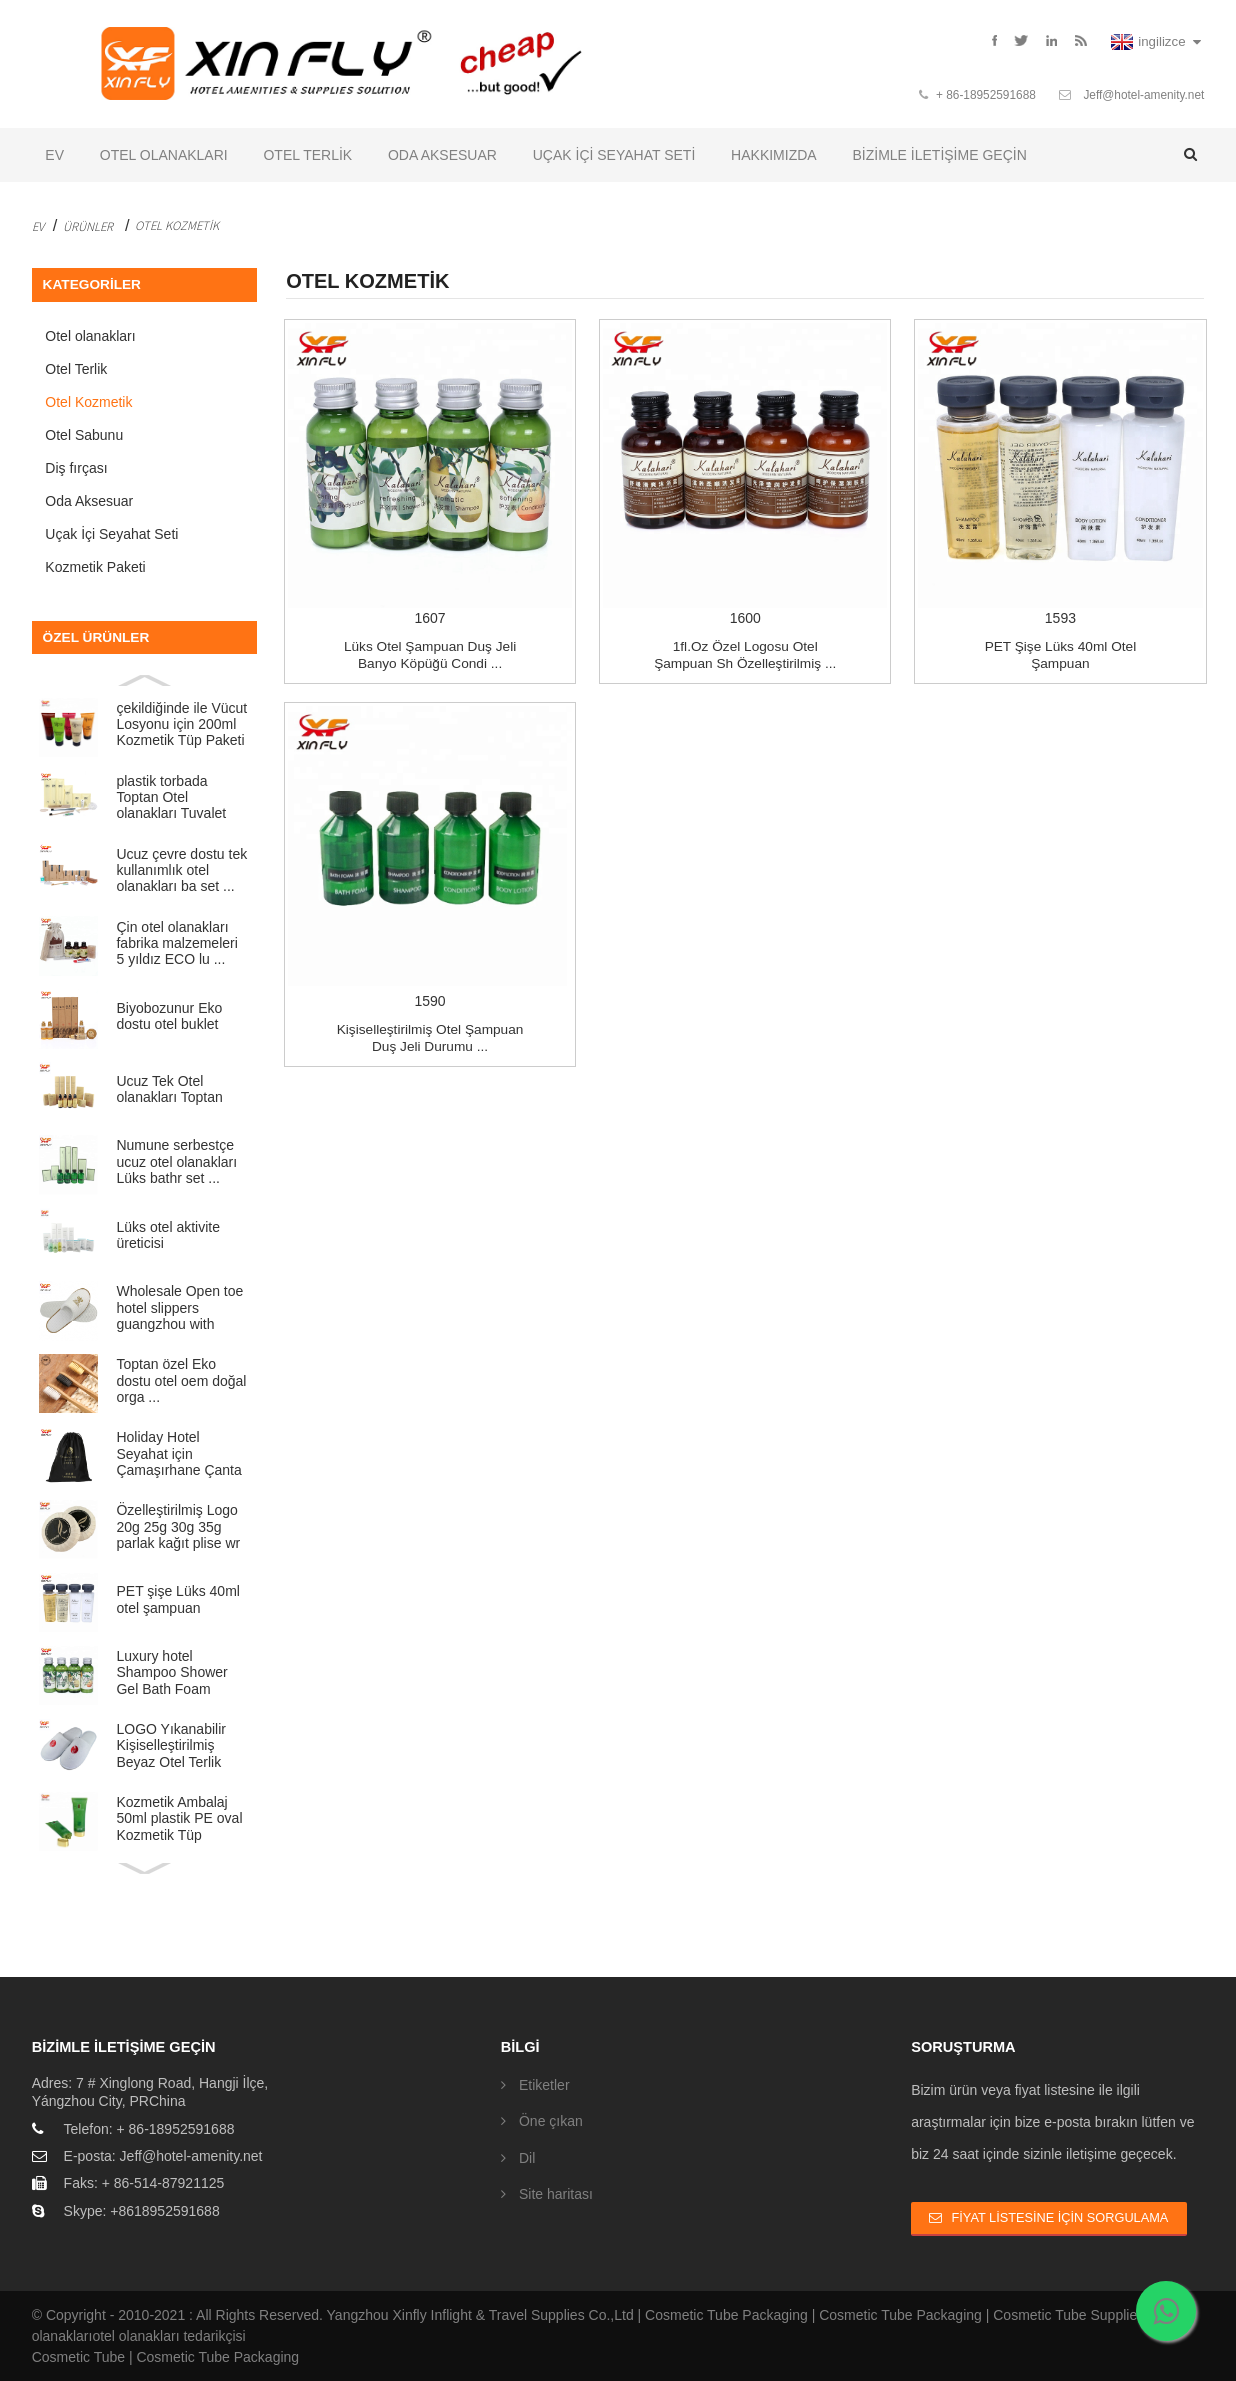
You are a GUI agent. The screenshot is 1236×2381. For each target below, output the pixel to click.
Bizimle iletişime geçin (939, 155)
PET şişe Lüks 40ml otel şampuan (177, 1599)
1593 (1060, 474)
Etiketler (544, 2085)
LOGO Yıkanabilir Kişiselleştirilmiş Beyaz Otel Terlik (170, 1745)
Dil (527, 2158)
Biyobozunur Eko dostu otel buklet (169, 1016)
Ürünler (88, 226)
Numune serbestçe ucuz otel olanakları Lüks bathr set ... (176, 1161)
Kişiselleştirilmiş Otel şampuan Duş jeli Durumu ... (430, 1037)
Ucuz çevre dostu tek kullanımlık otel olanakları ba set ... (181, 870)
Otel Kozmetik (177, 225)
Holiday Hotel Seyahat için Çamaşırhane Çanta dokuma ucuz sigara (178, 1453)
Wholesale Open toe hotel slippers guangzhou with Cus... (179, 1307)
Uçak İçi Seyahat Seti (614, 155)
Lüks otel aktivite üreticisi (168, 1235)
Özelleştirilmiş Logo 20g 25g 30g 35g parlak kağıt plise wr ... (178, 1526)
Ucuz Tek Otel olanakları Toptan (169, 1089)
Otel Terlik (307, 155)
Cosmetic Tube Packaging (726, 2315)
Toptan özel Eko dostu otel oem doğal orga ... (181, 1380)
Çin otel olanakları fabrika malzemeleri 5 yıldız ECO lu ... (176, 943)
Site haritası (556, 2194)
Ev (54, 155)
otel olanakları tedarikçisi (168, 2336)
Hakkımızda (774, 155)
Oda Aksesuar (442, 155)
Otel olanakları (164, 155)
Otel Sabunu (84, 435)
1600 (745, 474)
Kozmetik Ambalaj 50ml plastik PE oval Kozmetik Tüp (179, 1818)
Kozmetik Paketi (95, 567)
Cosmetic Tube (78, 2357)
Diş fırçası (76, 468)
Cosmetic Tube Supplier (1067, 2315)
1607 (430, 474)
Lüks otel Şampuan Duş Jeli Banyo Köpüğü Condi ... (430, 655)
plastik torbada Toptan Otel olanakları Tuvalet (171, 797)
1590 (430, 857)
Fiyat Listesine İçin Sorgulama (1060, 2217)
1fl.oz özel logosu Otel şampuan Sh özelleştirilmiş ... (745, 655)
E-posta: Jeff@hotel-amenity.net (163, 2156)
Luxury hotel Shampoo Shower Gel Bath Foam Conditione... (171, 1672)
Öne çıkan (551, 2121)
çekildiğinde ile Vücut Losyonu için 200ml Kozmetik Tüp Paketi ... (181, 724)
